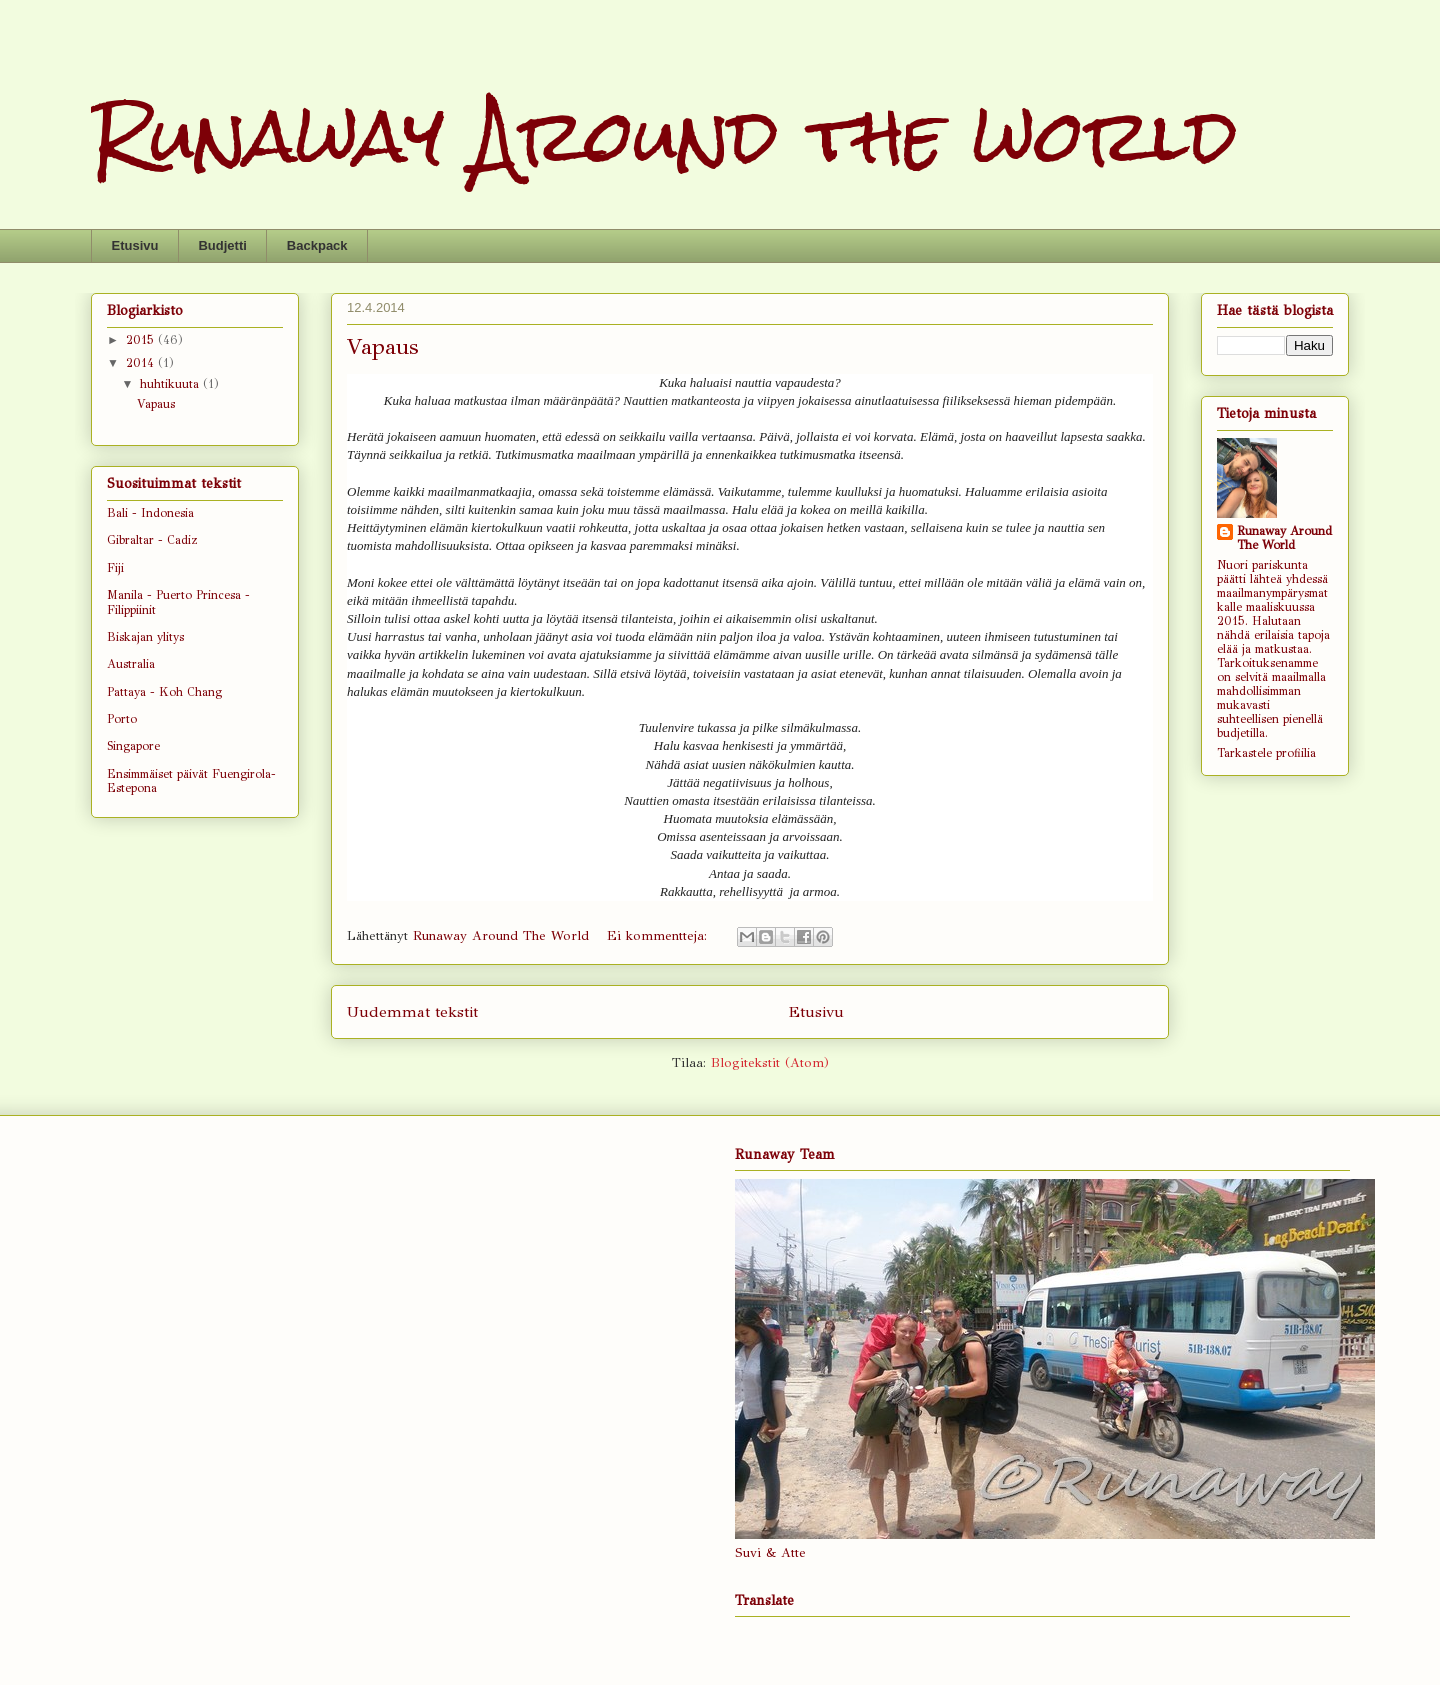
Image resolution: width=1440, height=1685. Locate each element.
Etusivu (135, 245)
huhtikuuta (171, 384)
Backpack (317, 245)
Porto (122, 719)
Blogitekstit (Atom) (770, 1063)
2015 (142, 340)
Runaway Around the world (664, 135)
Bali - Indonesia (150, 513)
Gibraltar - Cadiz (152, 540)
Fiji (115, 568)
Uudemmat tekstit (412, 1011)
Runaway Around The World (1284, 538)
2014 (142, 363)
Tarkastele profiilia (1266, 753)
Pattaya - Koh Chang (164, 692)
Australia (131, 664)
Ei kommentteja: (659, 936)
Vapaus (383, 346)
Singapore (133, 746)
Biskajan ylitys (145, 637)
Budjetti (222, 245)
